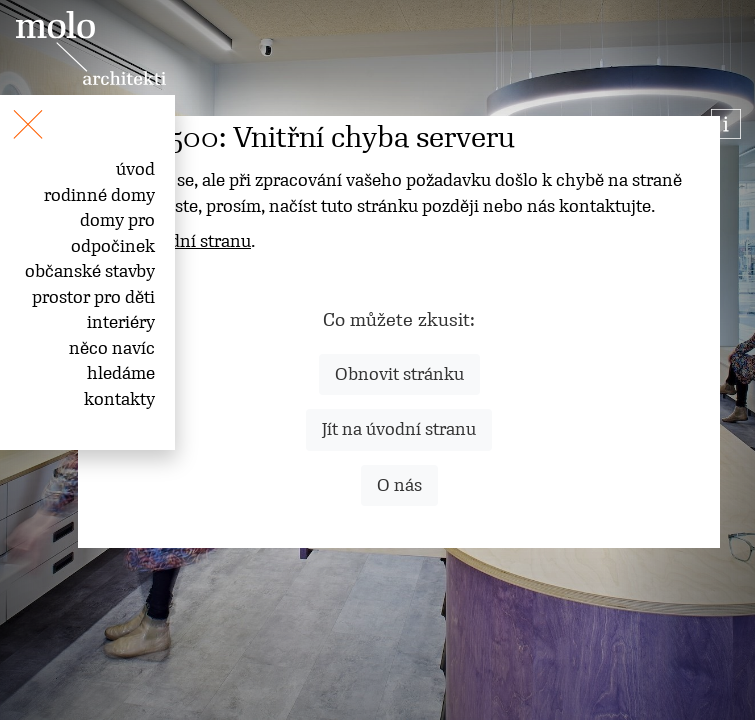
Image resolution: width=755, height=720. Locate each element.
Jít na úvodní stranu (399, 429)
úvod (135, 169)
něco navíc (112, 348)
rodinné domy (99, 195)
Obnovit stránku (399, 374)
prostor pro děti (93, 297)
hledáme (121, 373)
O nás (399, 485)
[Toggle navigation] (8, 113)
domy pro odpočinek (113, 233)
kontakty (119, 399)
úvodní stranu (196, 241)
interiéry (121, 322)
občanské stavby (90, 271)
